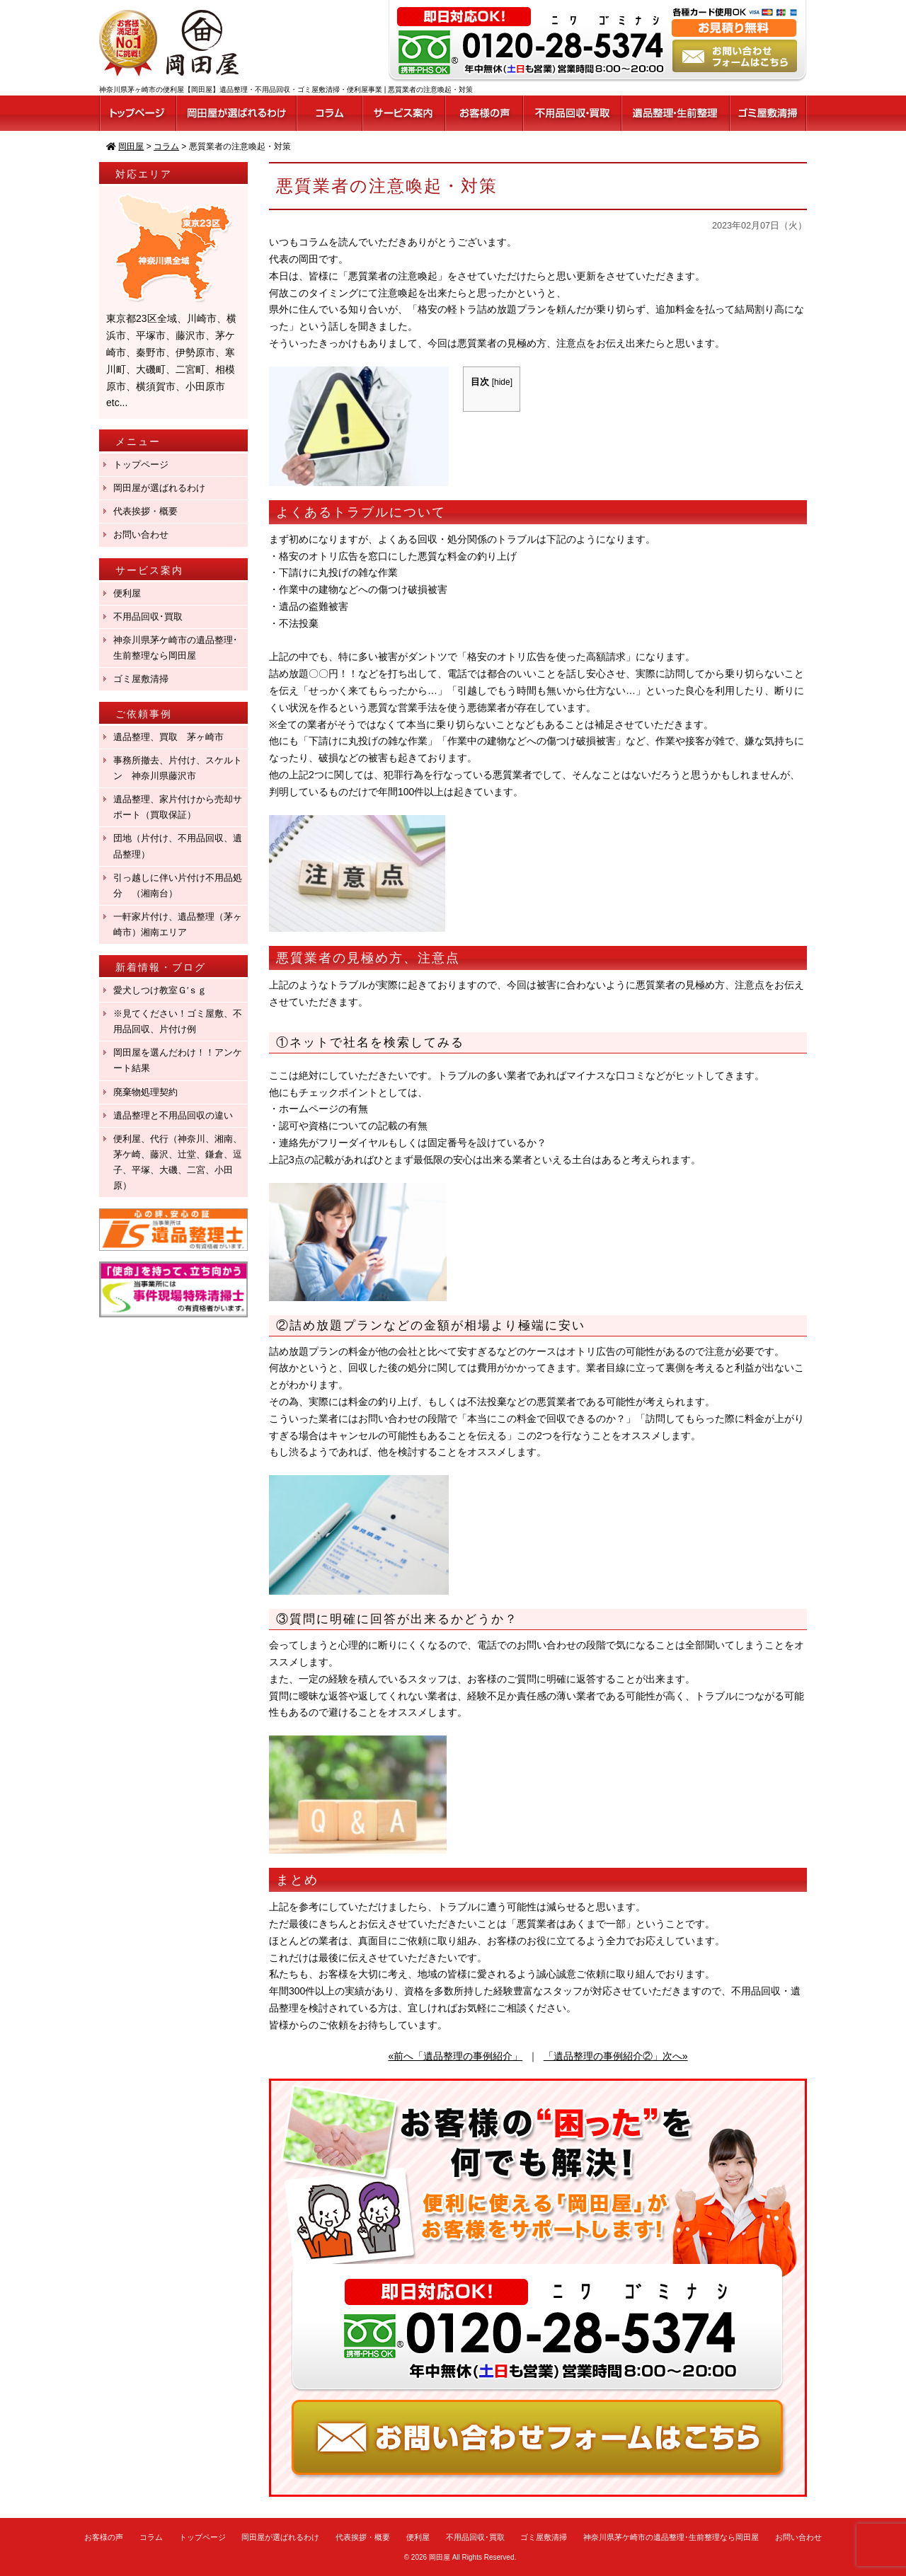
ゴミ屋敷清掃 (140, 679)
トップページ (140, 464)
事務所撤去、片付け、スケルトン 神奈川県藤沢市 (177, 768)
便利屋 (127, 593)
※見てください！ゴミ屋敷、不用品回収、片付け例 (177, 1021)
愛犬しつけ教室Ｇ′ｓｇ (164, 990)
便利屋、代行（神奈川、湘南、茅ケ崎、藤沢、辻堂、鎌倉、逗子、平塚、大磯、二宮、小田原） (177, 1162)
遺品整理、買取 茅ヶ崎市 (168, 737)
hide (502, 382)
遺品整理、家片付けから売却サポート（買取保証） (177, 807)
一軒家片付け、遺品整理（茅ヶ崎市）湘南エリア (177, 924)
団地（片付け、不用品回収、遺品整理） (177, 846)
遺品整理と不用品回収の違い (173, 1115)
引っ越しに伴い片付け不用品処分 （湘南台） (177, 885)
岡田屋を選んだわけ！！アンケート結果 (177, 1060)
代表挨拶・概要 (145, 511)
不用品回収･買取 (148, 616)
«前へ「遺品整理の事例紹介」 (455, 2056)
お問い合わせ (140, 534)
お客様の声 (103, 2537)
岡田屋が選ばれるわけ (159, 488)
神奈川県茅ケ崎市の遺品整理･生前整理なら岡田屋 (175, 648)
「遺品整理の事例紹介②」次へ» (616, 2056)
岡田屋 (439, 2557)
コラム (151, 2537)
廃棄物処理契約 (150, 1092)
